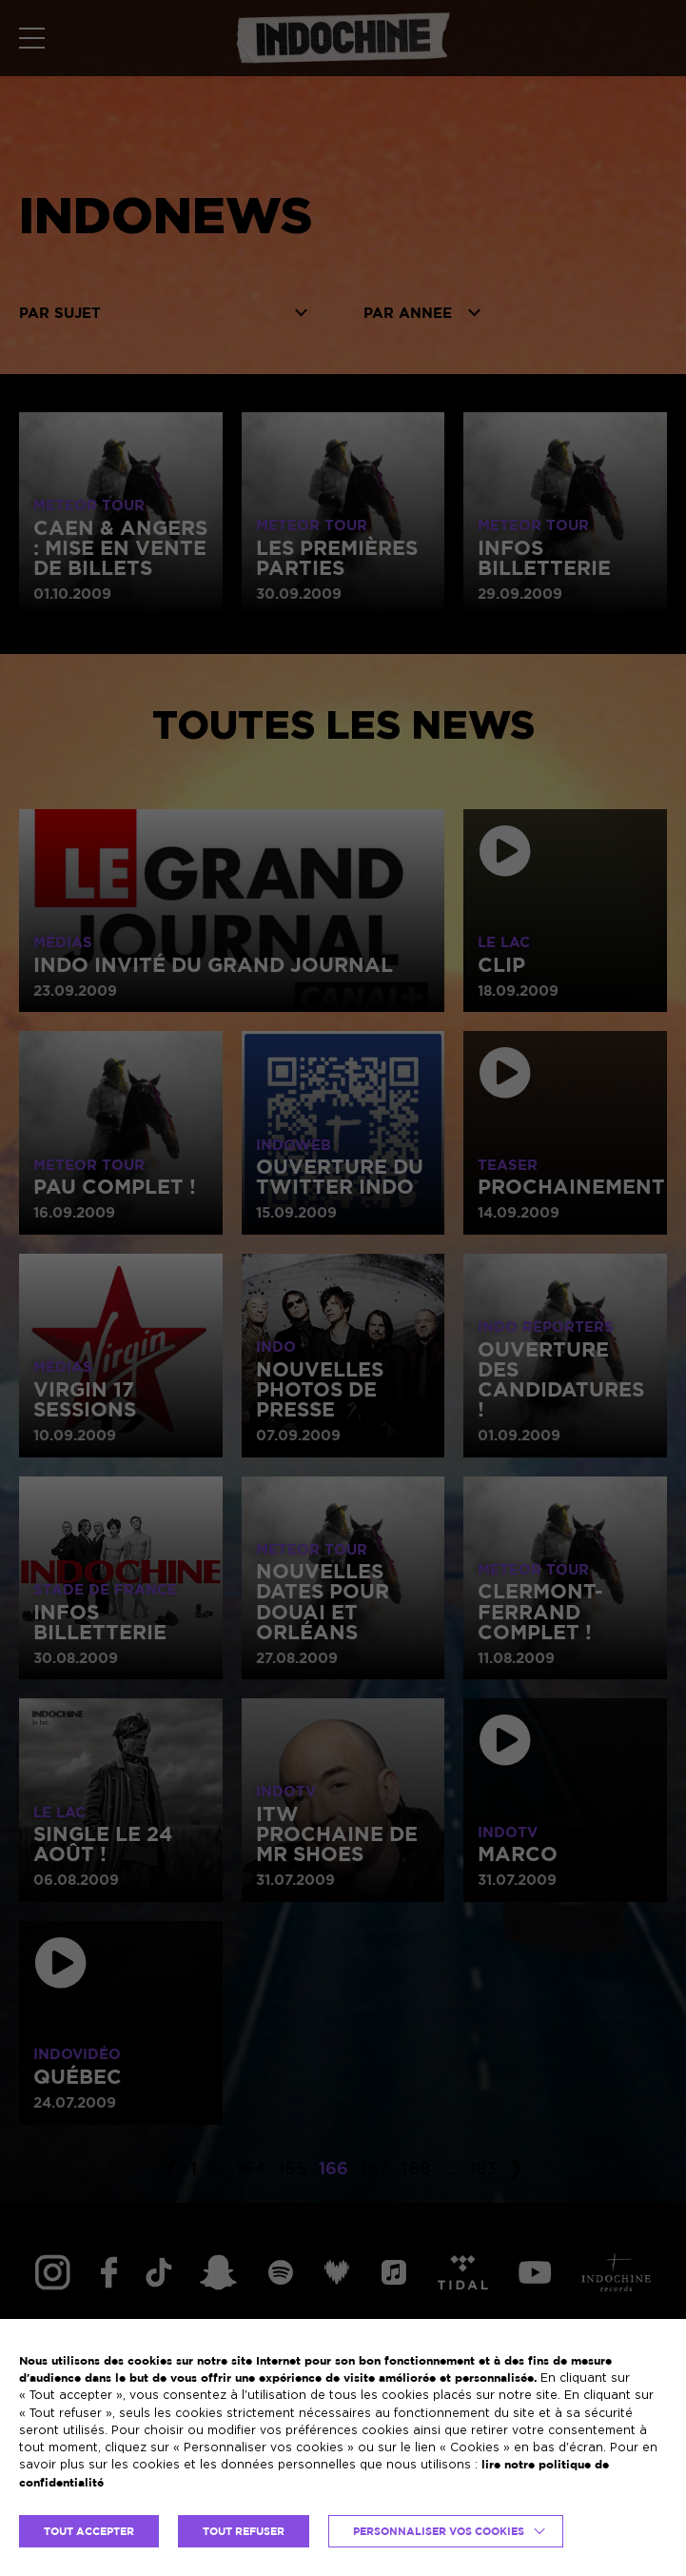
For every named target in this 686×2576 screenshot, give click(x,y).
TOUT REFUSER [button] (243, 2531)
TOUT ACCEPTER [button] (89, 2531)
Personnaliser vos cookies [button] (438, 2531)
